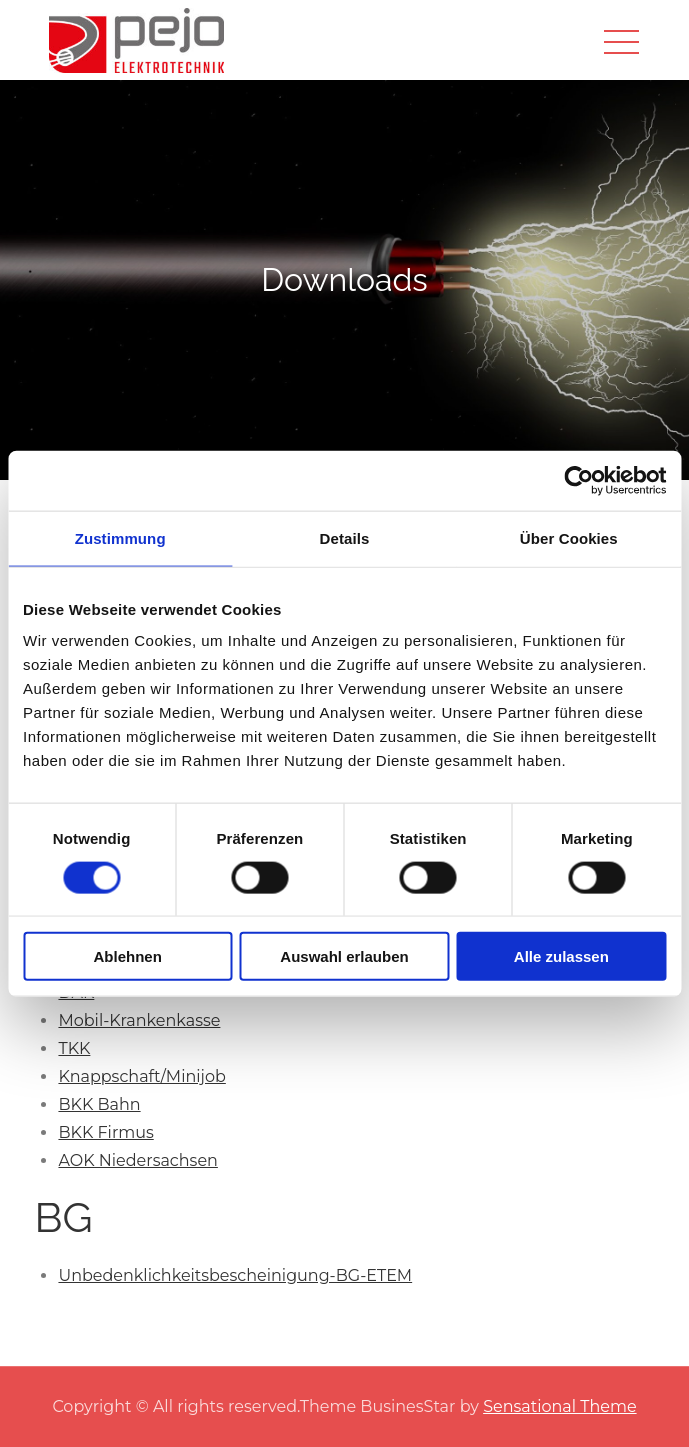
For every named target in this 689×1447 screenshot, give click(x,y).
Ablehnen (128, 956)
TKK (74, 1048)
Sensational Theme (559, 1406)
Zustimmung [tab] (120, 537)
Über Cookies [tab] (569, 537)
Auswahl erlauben (344, 956)
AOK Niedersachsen (137, 1160)
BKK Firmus (105, 1132)
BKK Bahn (99, 1104)
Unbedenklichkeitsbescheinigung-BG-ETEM (235, 1275)
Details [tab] (345, 537)
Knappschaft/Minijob (141, 1076)
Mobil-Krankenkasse (139, 1020)
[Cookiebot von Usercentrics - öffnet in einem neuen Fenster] (578, 480)
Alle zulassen (561, 956)
